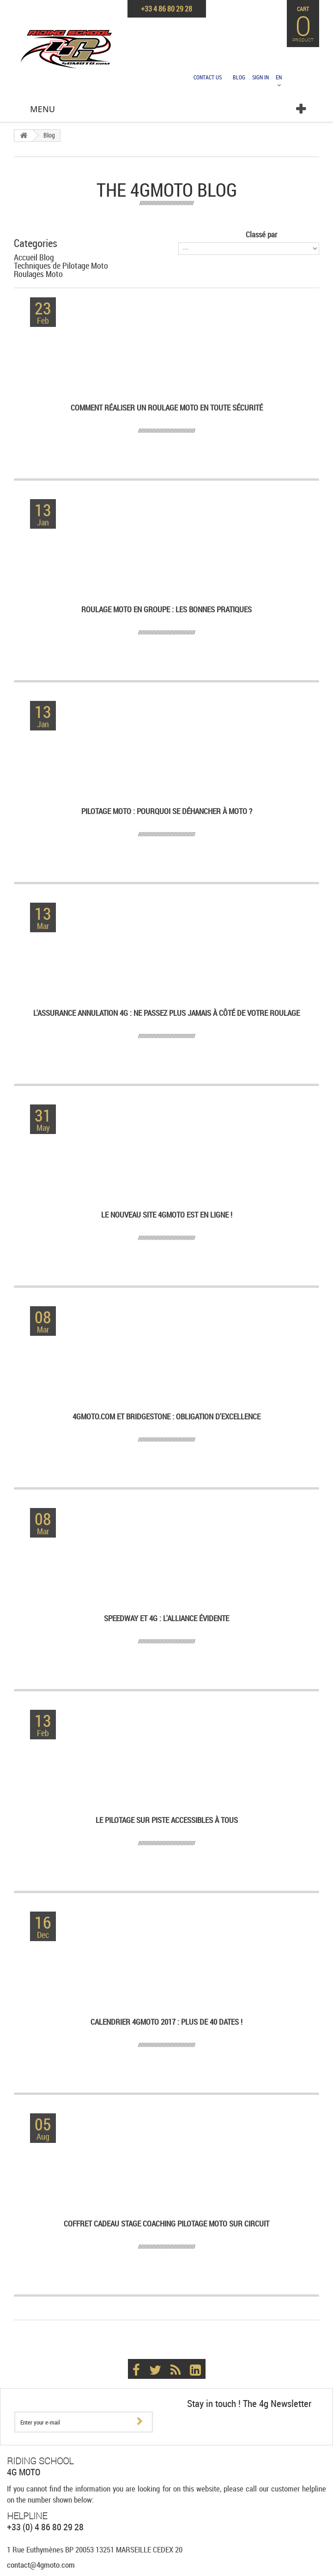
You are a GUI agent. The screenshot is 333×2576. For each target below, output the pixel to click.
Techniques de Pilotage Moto (61, 265)
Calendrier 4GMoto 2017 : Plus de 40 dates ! (166, 2022)
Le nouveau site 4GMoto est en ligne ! (166, 1215)
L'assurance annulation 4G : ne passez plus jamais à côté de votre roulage (166, 1013)
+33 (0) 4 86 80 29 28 (45, 2527)
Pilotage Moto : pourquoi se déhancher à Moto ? (166, 811)
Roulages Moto (38, 273)
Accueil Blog (34, 257)
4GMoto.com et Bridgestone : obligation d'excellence (166, 1417)
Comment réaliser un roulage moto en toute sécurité (167, 408)
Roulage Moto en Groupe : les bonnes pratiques (166, 610)
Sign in (260, 77)
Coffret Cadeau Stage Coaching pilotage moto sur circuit (166, 2224)
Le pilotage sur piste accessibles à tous (167, 1820)
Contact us (208, 77)
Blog (239, 77)
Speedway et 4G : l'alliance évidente (166, 1618)
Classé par (261, 234)
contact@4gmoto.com (41, 2564)
